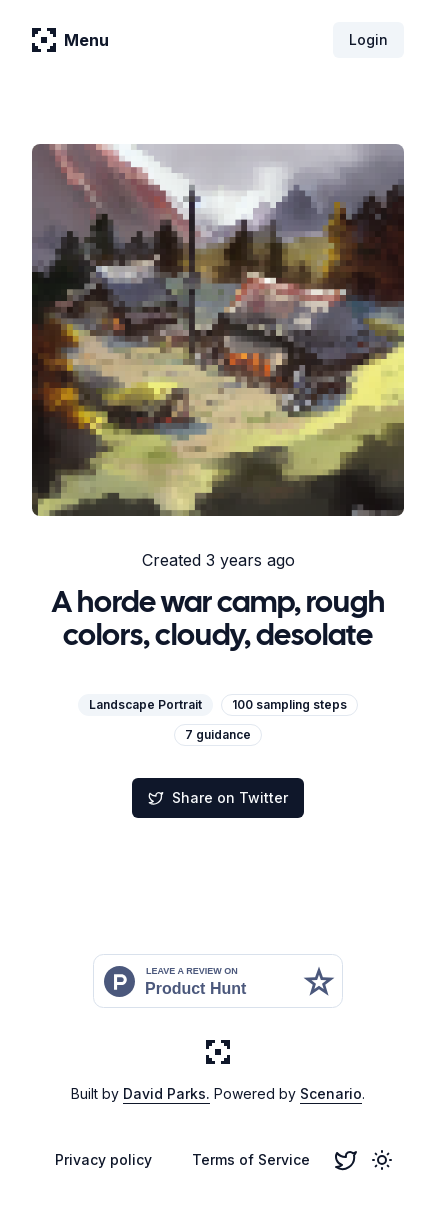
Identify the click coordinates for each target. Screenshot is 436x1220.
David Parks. (166, 1093)
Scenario (331, 1093)
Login (368, 39)
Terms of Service (251, 1159)
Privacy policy (103, 1159)
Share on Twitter (218, 797)
